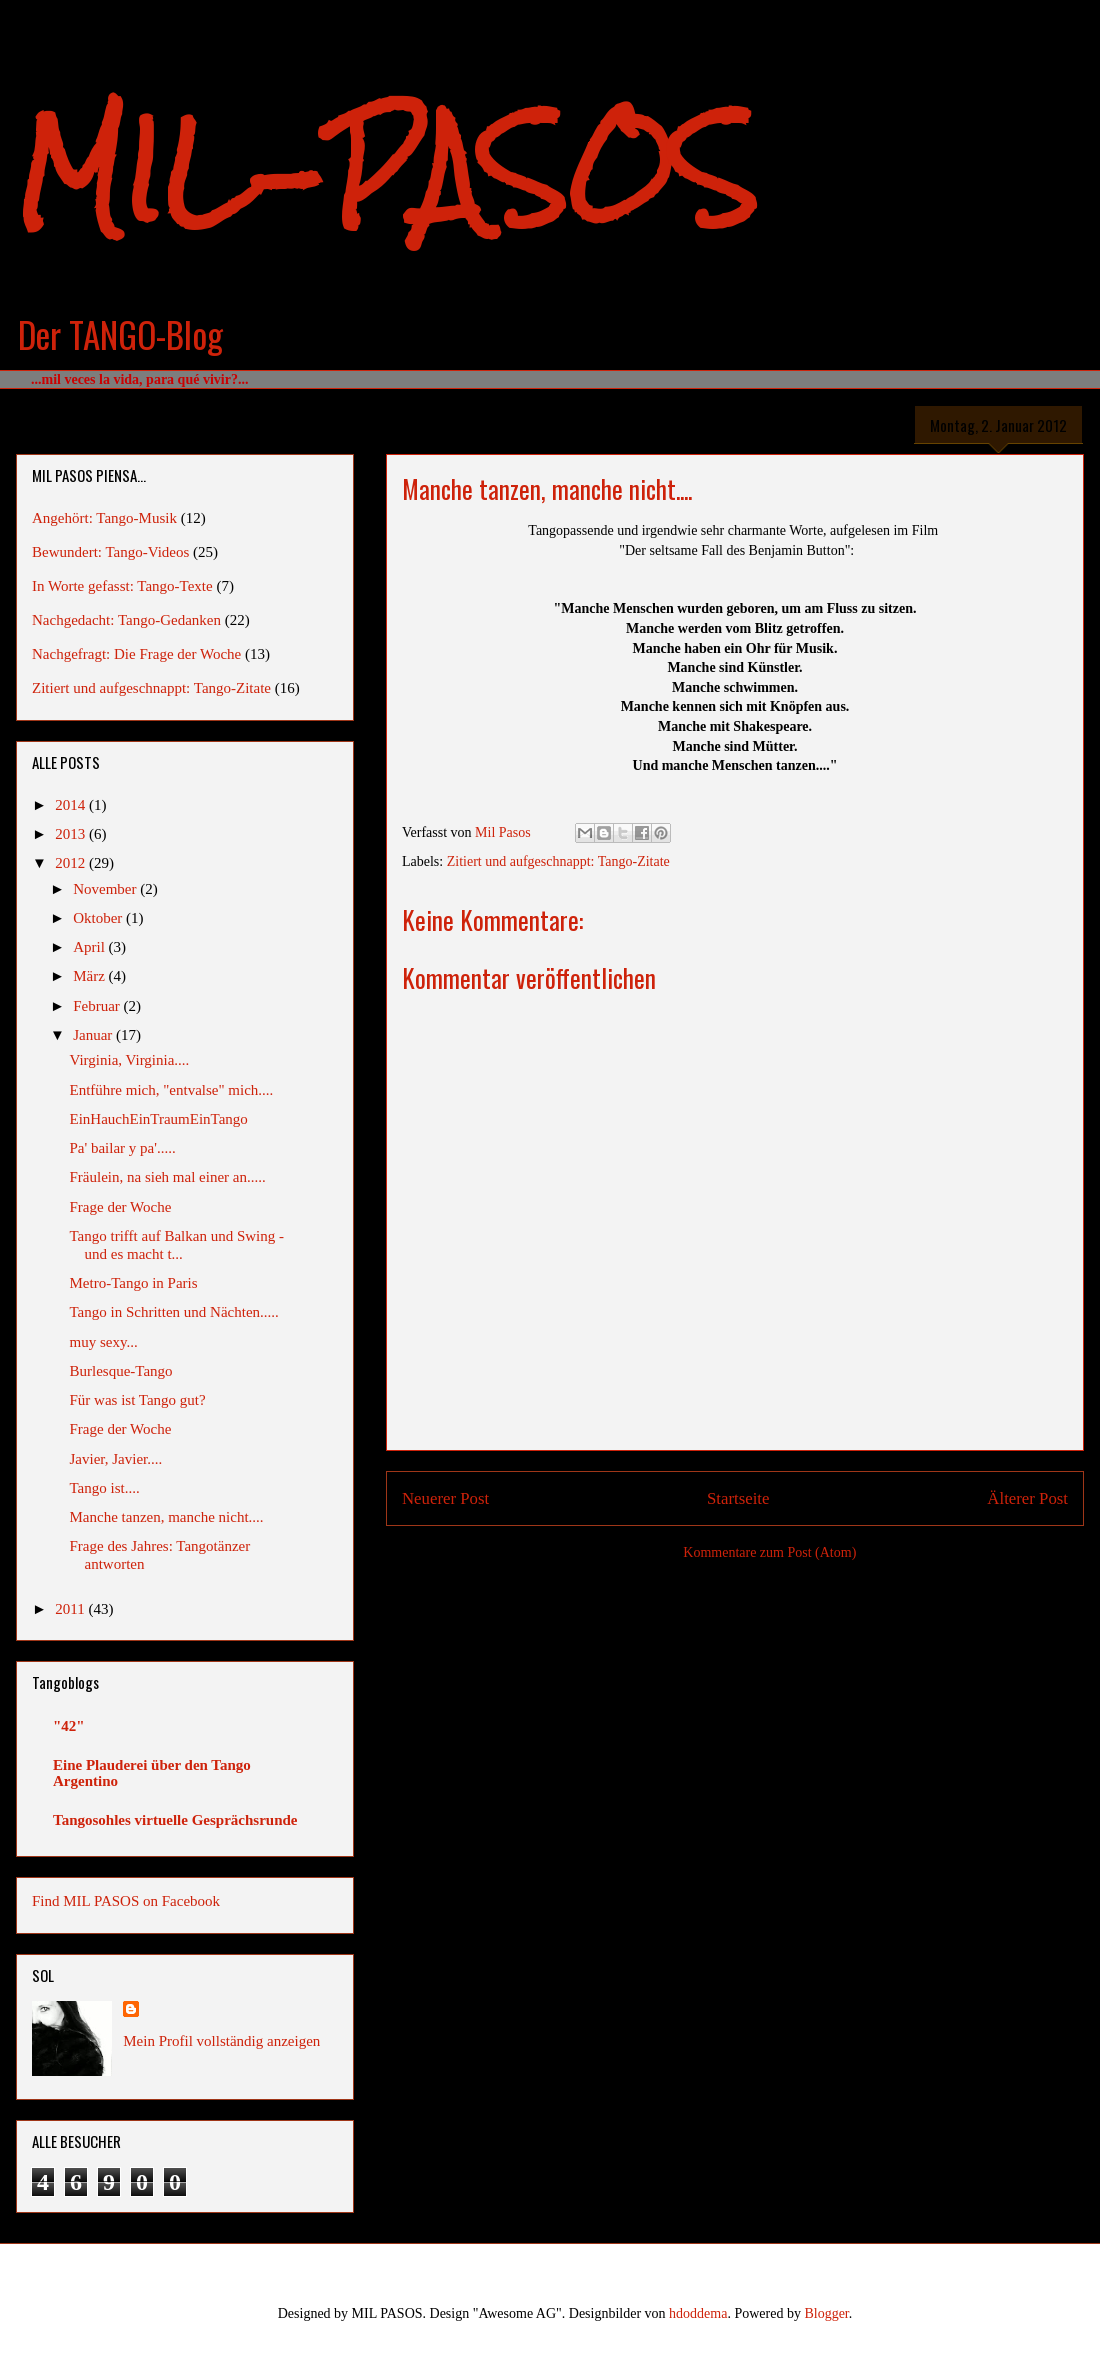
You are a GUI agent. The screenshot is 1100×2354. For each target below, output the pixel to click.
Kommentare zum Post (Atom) (769, 1552)
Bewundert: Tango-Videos (110, 552)
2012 (72, 863)
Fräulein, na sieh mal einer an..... (168, 1177)
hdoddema (698, 2313)
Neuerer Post (445, 1498)
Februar (98, 1006)
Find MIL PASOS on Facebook (126, 1901)
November (106, 889)
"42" (69, 1726)
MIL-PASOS (386, 170)
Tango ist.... (105, 1488)
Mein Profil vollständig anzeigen (221, 2041)
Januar (94, 1035)
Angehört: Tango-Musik (104, 518)
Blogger (826, 2313)
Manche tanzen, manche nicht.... (167, 1517)
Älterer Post (1027, 1498)
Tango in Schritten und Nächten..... (174, 1312)
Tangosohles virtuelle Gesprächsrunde (175, 1820)
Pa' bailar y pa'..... (123, 1148)
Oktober (99, 918)
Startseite (738, 1498)
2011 (71, 1609)
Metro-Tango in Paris (134, 1283)
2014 (72, 805)
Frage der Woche (121, 1207)
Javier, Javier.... (116, 1459)
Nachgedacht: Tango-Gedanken (126, 620)
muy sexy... (104, 1342)
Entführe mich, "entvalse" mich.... (172, 1090)
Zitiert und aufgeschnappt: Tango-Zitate (558, 861)
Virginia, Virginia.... (130, 1060)
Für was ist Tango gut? (138, 1400)
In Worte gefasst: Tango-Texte (122, 586)
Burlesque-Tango (121, 1371)
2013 (72, 834)
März (90, 976)
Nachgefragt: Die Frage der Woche (136, 654)
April (90, 947)
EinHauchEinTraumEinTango (159, 1119)
